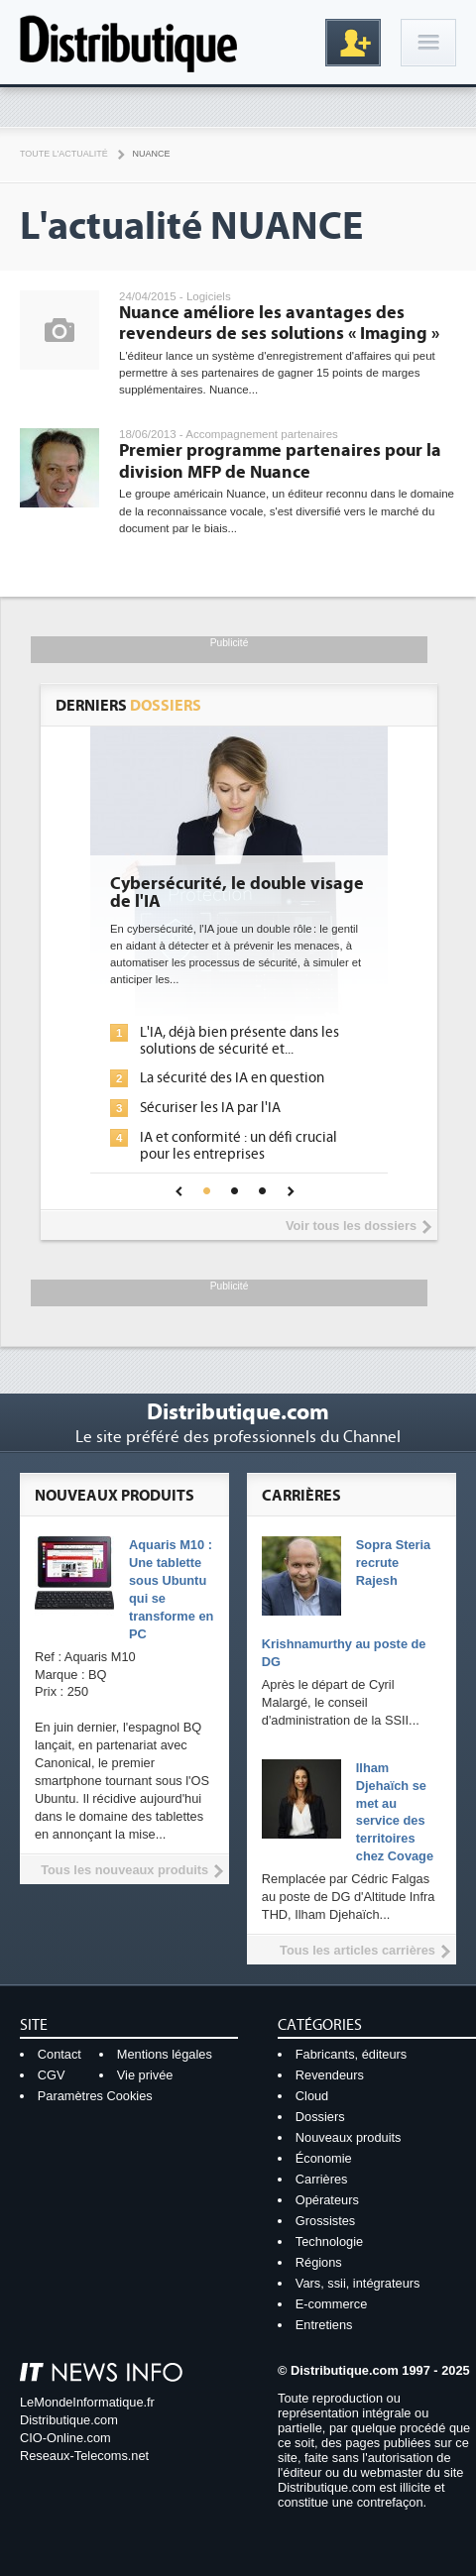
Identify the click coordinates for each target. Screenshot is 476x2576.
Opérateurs (327, 2199)
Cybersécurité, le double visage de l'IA (237, 893)
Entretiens (324, 2324)
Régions (319, 2262)
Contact (59, 2054)
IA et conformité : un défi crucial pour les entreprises (238, 1146)
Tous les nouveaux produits (124, 1869)
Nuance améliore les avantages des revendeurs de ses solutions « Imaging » (279, 323)
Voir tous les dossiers (351, 1225)
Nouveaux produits (349, 2137)
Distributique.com (69, 2419)
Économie (324, 2158)
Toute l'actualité (64, 154)
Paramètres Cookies (95, 2095)
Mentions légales (164, 2054)
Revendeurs (330, 2075)
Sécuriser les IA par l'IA (210, 1107)
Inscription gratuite (353, 42)
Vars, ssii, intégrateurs (358, 2283)
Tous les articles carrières (357, 1950)
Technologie (329, 2241)
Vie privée (145, 2075)
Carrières (322, 2179)
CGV (51, 2075)
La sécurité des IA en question (232, 1077)
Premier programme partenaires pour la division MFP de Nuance (280, 461)
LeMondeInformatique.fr (87, 2402)
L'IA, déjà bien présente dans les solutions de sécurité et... (239, 1041)
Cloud (312, 2095)
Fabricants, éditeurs (351, 2054)
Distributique (129, 42)
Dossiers (320, 2116)
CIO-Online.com (65, 2437)
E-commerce (332, 2303)
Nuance (152, 154)
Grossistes (325, 2220)
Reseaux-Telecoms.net (84, 2455)
